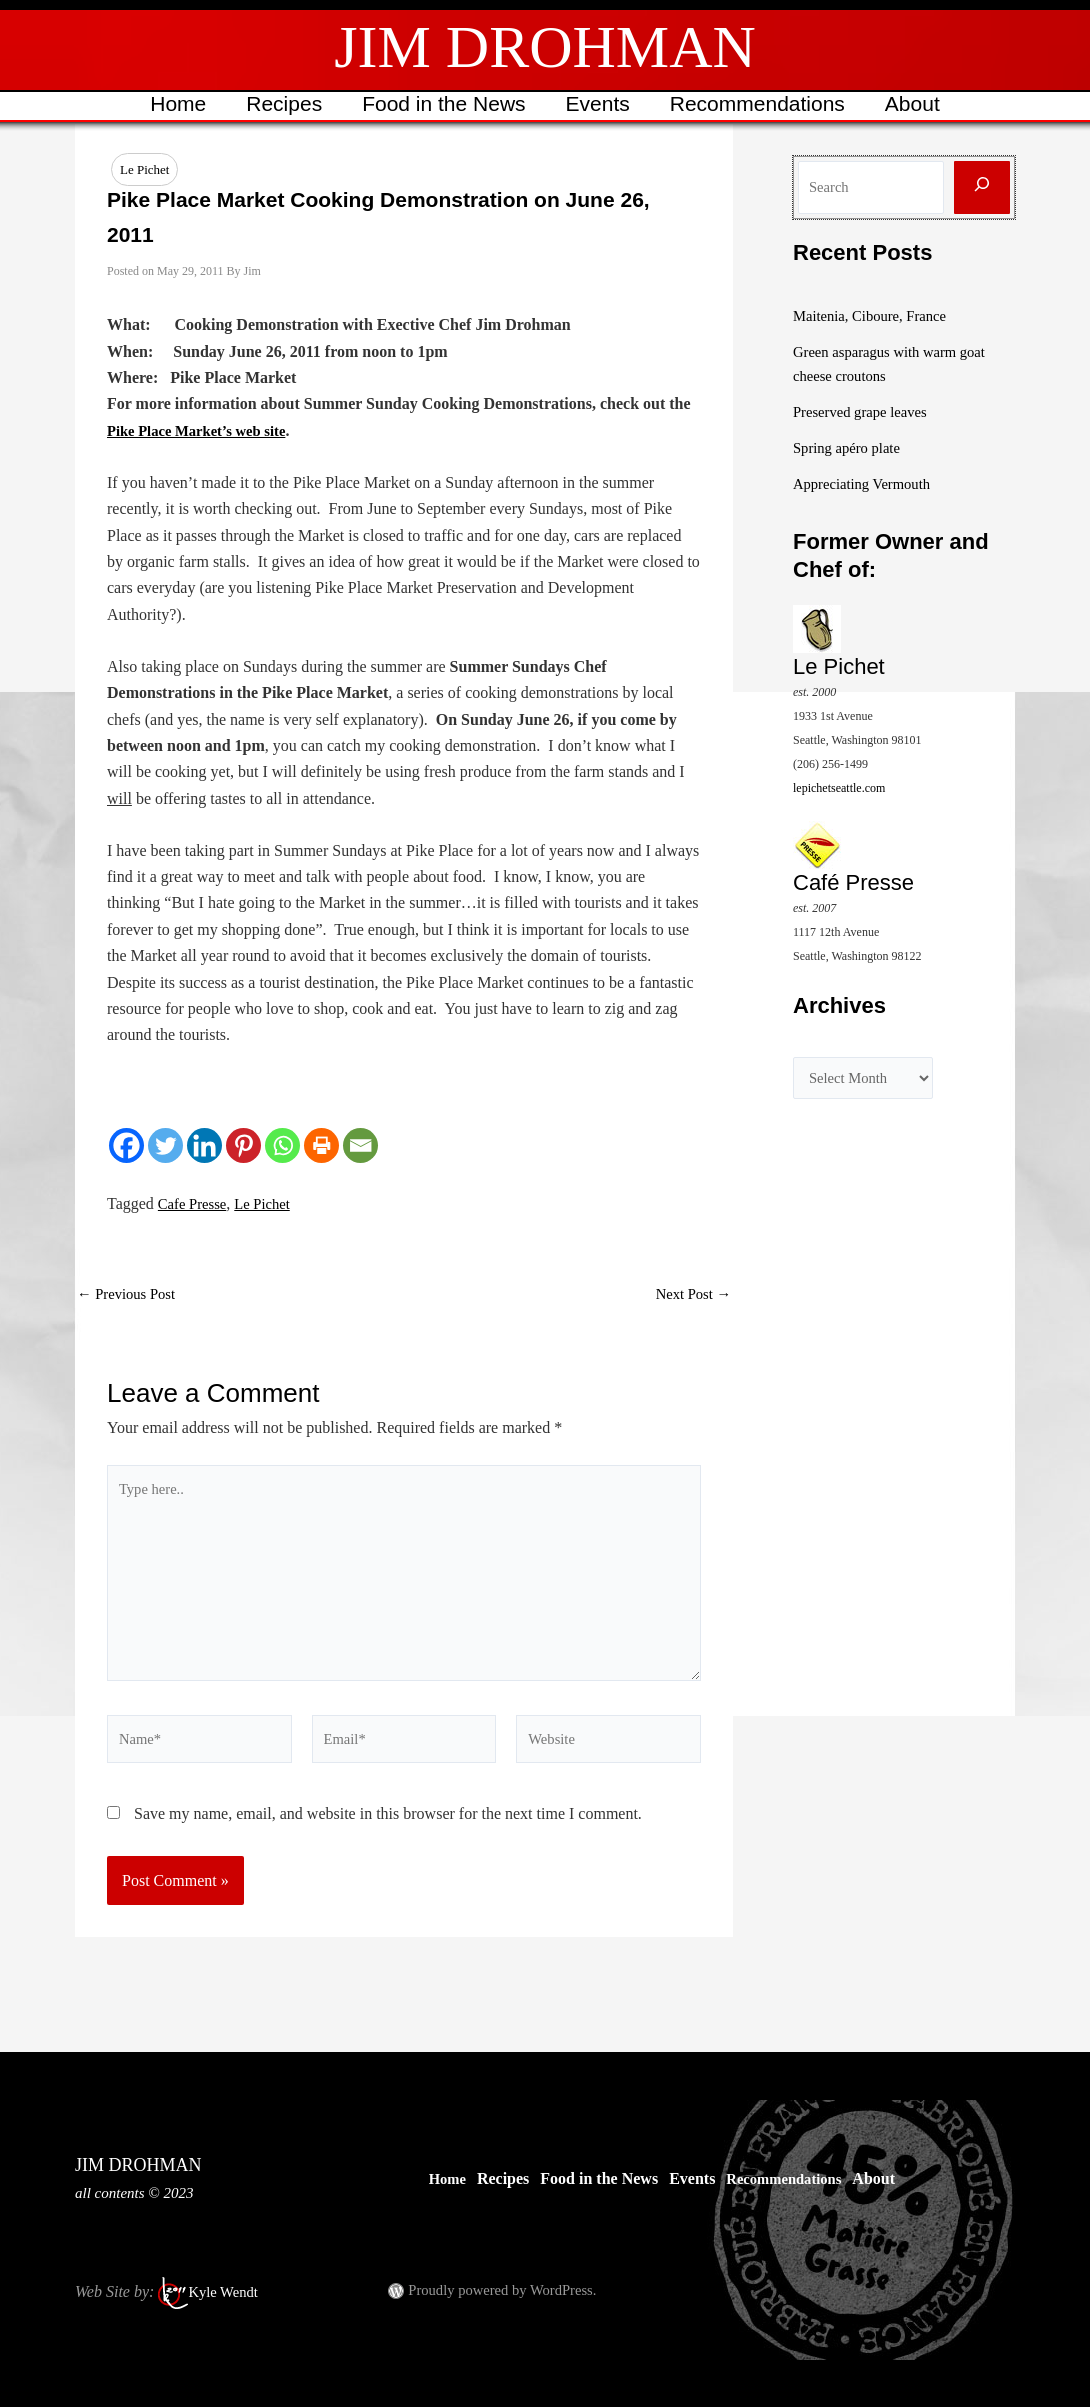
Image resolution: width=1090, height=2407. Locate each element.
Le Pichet (144, 169)
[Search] (982, 187)
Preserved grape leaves (866, 411)
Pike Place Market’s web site (205, 431)
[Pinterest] (243, 1146)
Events (599, 103)
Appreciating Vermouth (868, 483)
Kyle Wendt (226, 2291)
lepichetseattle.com (839, 787)
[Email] (360, 1146)
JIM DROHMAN (545, 47)
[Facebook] (126, 1146)
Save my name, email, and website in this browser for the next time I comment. (388, 1840)
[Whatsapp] (282, 1146)
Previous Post (131, 1295)
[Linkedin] (204, 1146)
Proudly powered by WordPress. (511, 2289)
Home (173, 103)
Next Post (689, 1295)
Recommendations (760, 103)
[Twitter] (165, 1146)
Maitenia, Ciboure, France (877, 315)
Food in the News (442, 103)
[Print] (321, 1146)
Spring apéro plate (851, 447)
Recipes (281, 103)
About (917, 103)
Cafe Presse (195, 1204)
